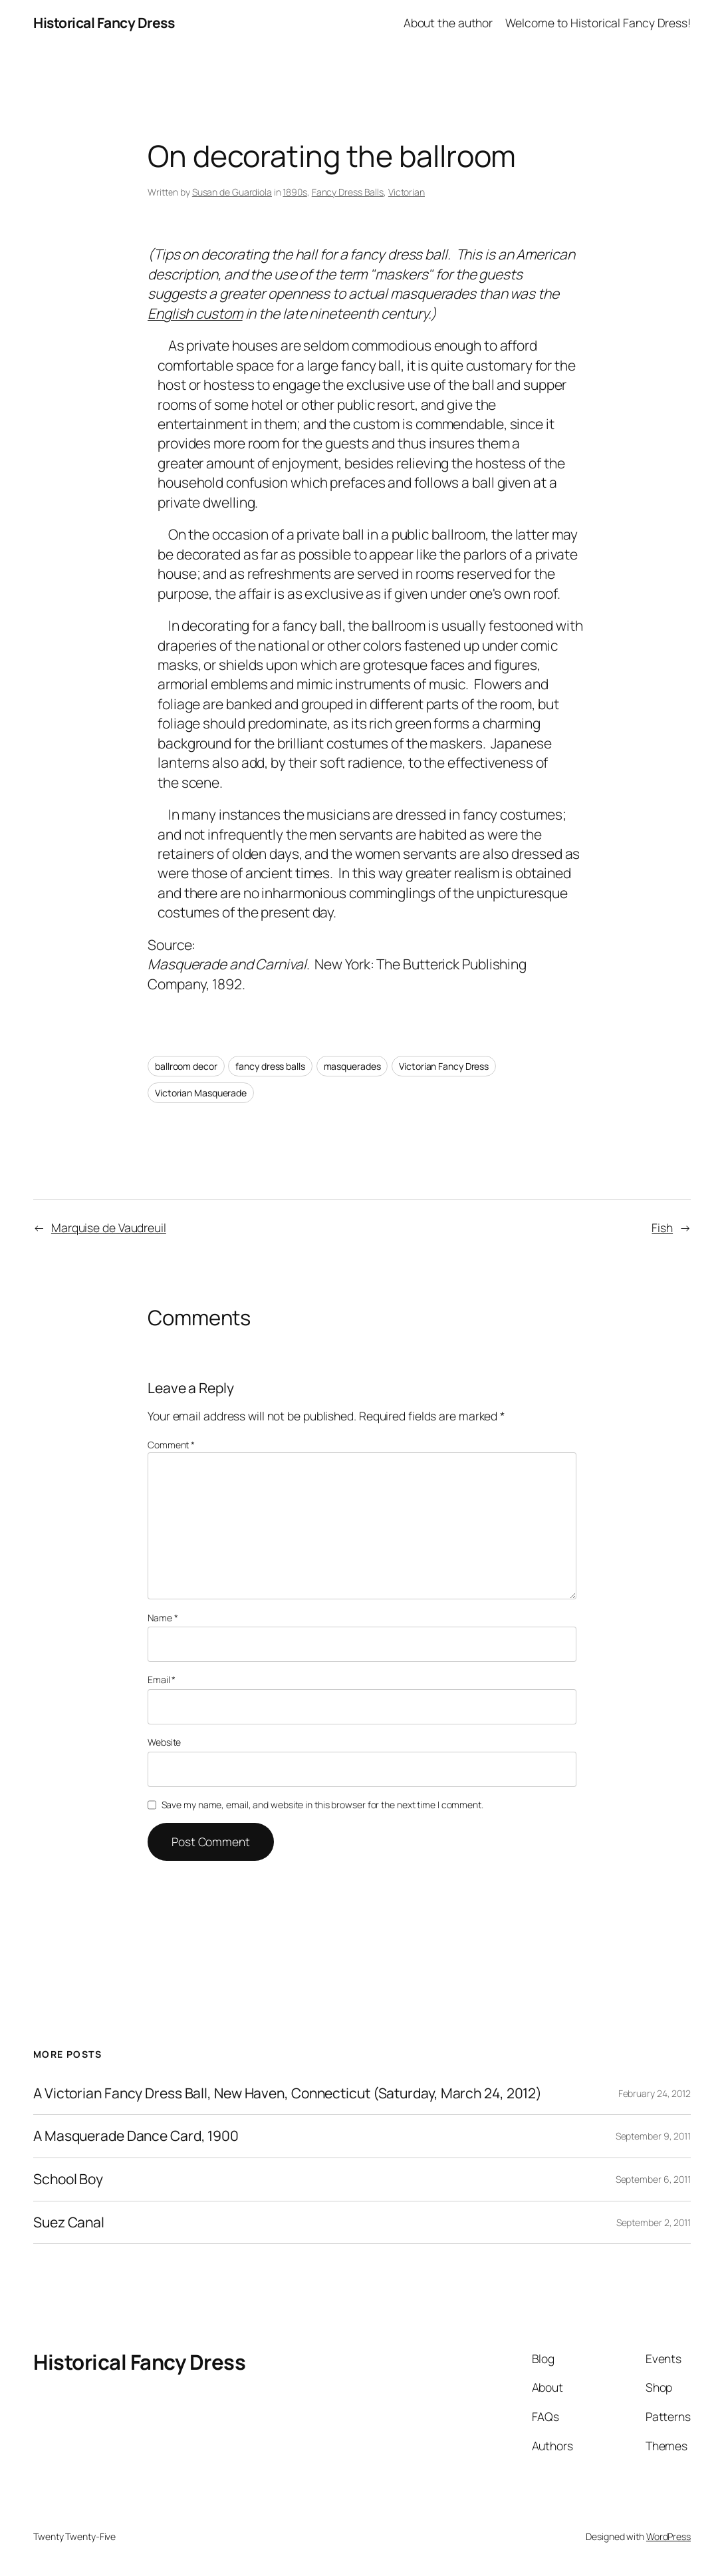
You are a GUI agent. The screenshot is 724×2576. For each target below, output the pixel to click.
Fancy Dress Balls (348, 192)
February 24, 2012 (654, 2093)
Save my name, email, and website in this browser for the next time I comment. (322, 1804)
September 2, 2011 (653, 2222)
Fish (662, 1227)
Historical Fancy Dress (103, 22)
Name (163, 1617)
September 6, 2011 (653, 2179)
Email (162, 1679)
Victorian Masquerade (201, 1092)
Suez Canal (68, 2223)
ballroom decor (186, 1066)
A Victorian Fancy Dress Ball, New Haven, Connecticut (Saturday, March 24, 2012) (287, 2094)
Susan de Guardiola (232, 192)
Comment (171, 1444)
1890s (295, 192)
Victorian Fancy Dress (444, 1066)
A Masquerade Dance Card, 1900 (136, 2136)
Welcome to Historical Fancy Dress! (598, 23)
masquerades (352, 1066)
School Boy (68, 2179)
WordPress (668, 2536)
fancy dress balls (269, 1066)
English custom (195, 313)
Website (164, 1742)
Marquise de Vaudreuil (108, 1227)
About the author (448, 23)
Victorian (406, 192)
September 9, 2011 (653, 2136)
